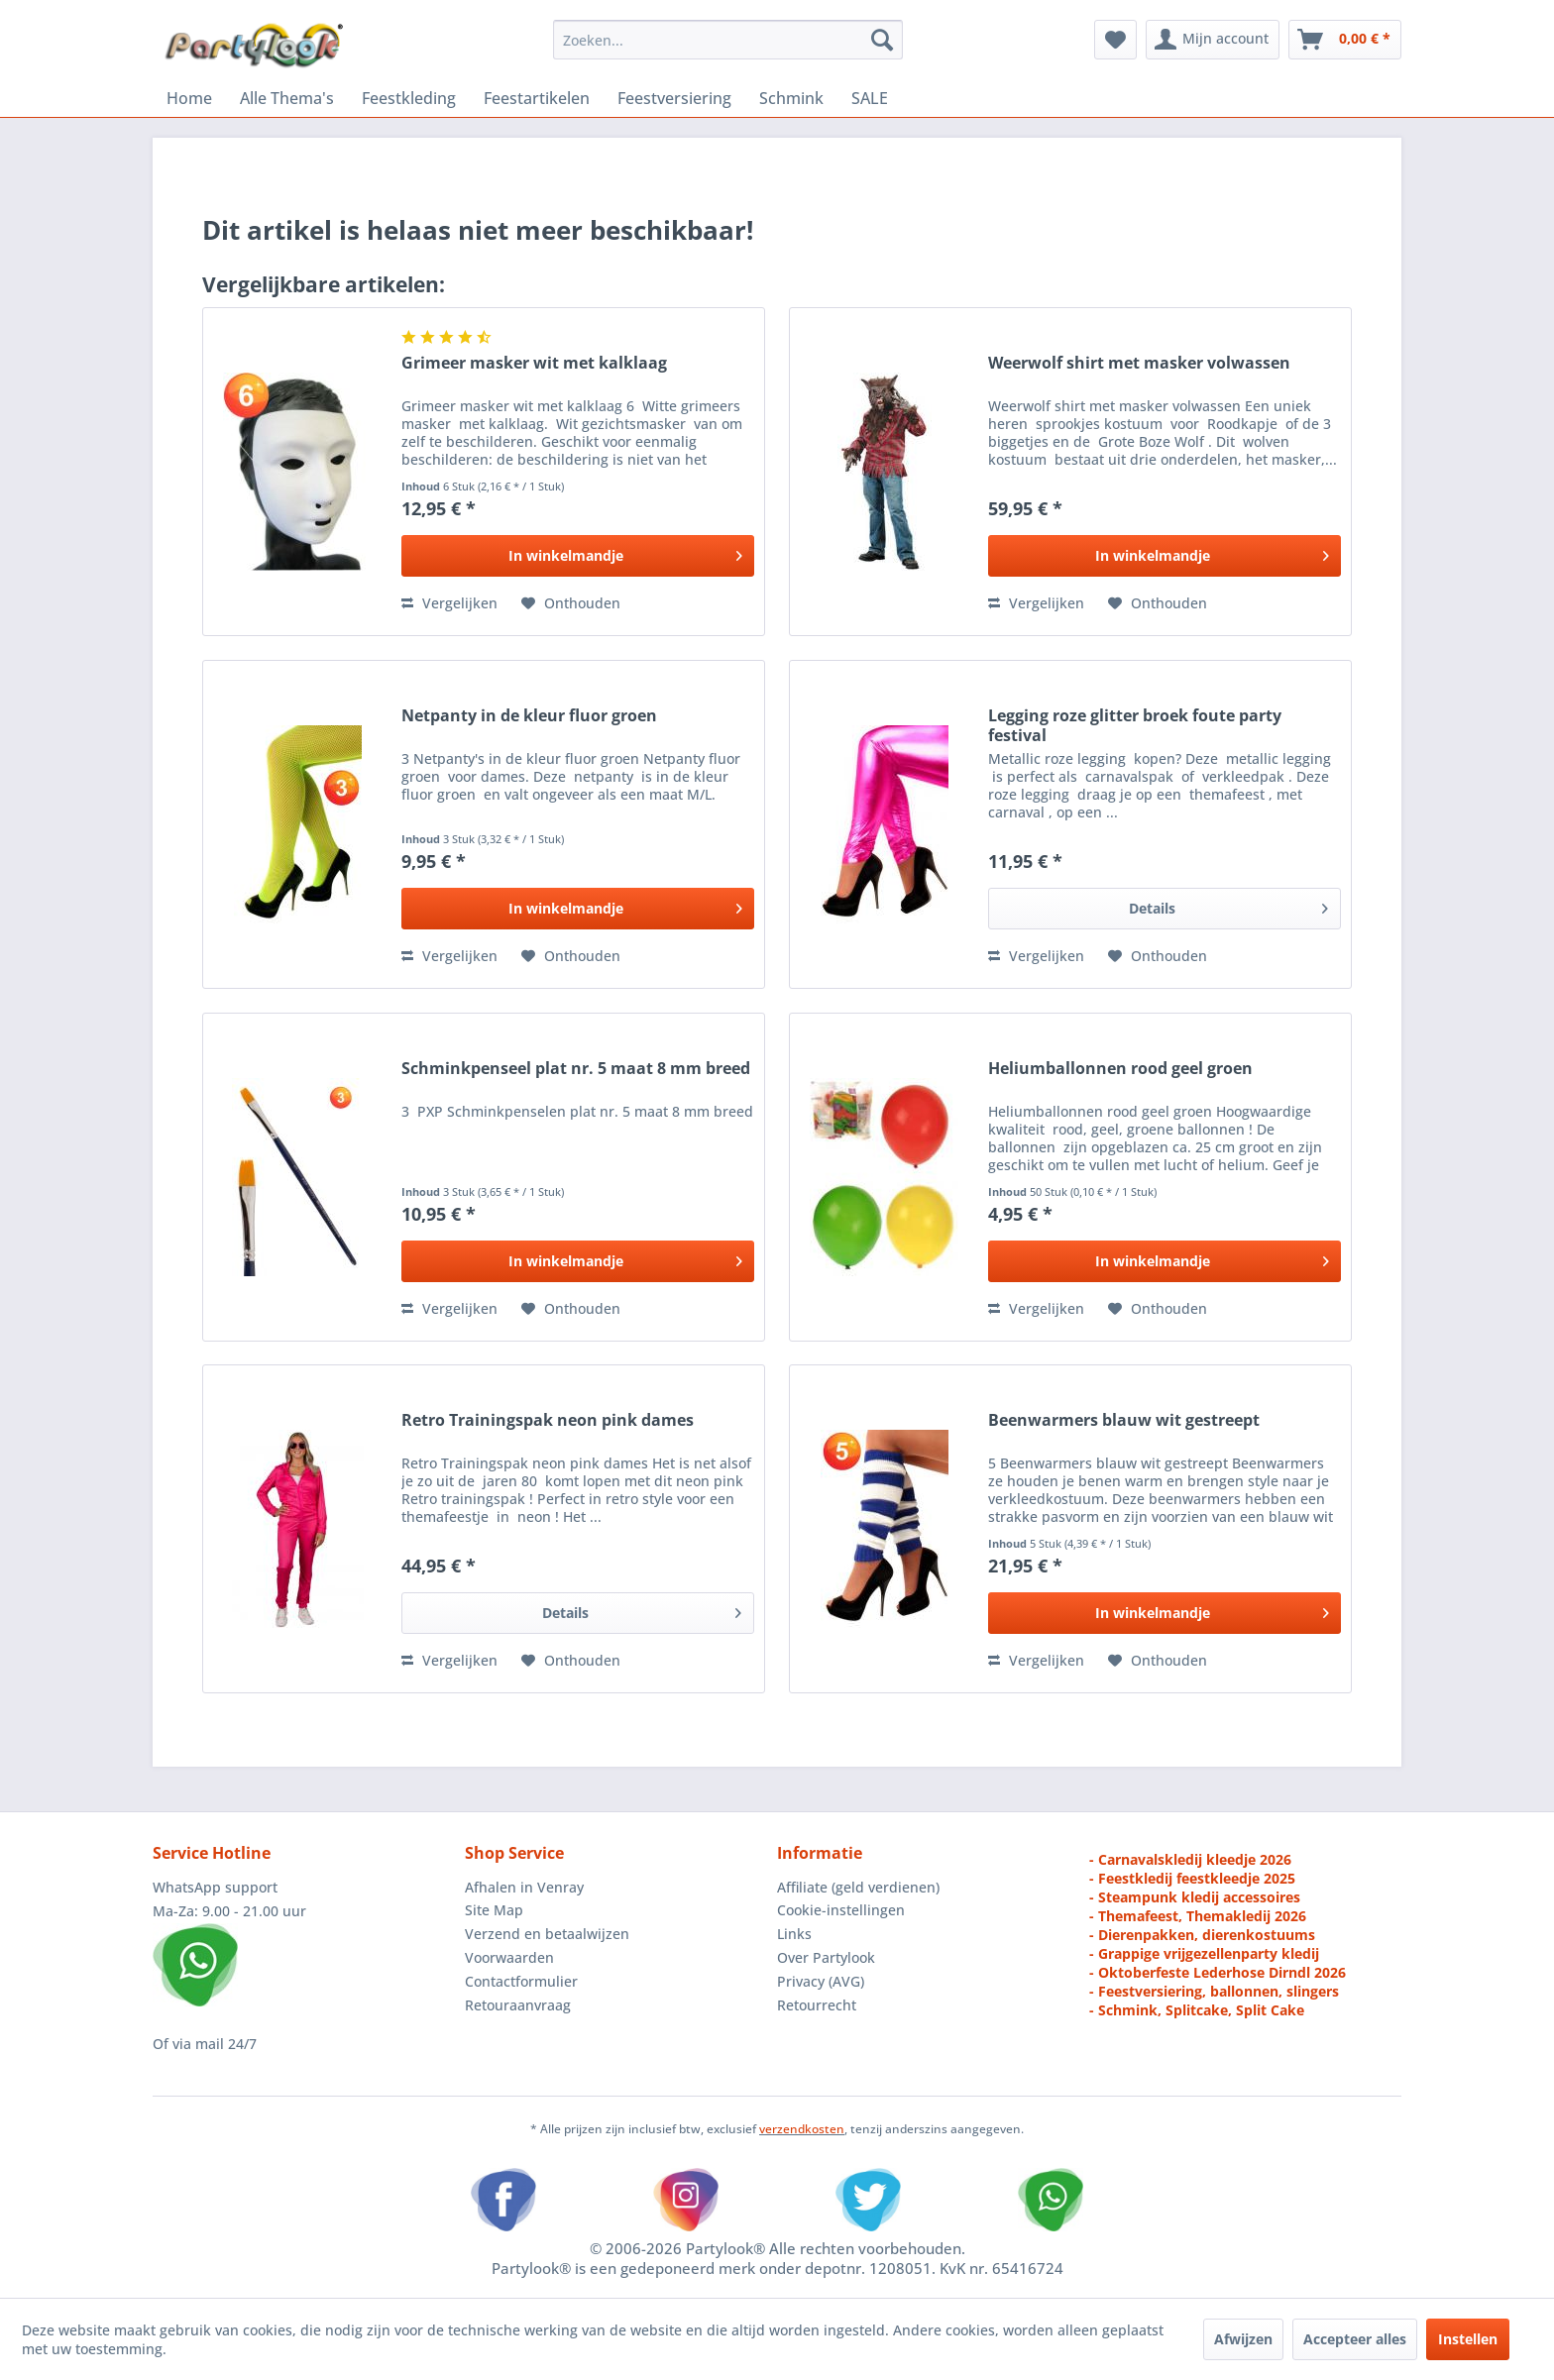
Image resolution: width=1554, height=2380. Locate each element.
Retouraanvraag (518, 2005)
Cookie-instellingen (841, 1909)
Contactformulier (521, 1981)
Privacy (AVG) (820, 1981)
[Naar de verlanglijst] (570, 603)
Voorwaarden (509, 1957)
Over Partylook (826, 1957)
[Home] (189, 98)
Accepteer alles (1354, 2338)
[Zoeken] (882, 39)
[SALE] (869, 98)
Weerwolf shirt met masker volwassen (1139, 363)
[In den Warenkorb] (577, 556)
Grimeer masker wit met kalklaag (534, 363)
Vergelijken (449, 603)
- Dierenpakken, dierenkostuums (1202, 1934)
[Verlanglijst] (1115, 39)
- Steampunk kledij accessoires (1194, 1897)
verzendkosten (801, 2128)
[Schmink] (791, 98)
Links (794, 1933)
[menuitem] (728, 39)
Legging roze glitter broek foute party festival (1134, 725)
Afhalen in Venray (524, 1887)
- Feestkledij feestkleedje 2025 (1192, 1878)
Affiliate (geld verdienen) (858, 1887)
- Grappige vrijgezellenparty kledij (1204, 1953)
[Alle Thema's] (287, 98)
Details (1228, 905)
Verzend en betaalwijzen (547, 1933)
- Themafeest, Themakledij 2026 (1197, 1915)
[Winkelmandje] (1344, 39)
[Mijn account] (1212, 39)
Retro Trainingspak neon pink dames (547, 1420)
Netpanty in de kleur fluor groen (529, 715)
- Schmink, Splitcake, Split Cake (1196, 2010)
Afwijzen (1243, 2338)
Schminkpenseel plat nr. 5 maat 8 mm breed (575, 1068)
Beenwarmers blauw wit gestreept (1124, 1420)
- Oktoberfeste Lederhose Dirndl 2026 (1217, 1972)
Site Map (494, 1909)
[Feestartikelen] (537, 98)
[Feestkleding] (409, 98)
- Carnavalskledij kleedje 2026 (1190, 1859)
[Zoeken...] (728, 39)
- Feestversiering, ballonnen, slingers (1214, 1991)
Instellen (1468, 2338)
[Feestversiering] (674, 98)
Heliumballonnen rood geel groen (1120, 1068)
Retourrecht (816, 2005)
